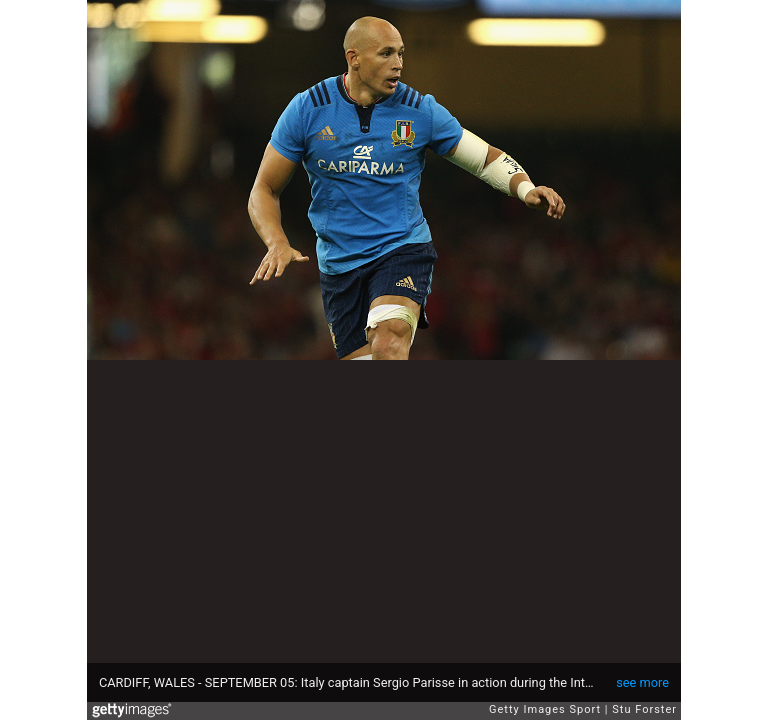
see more (642, 682)
